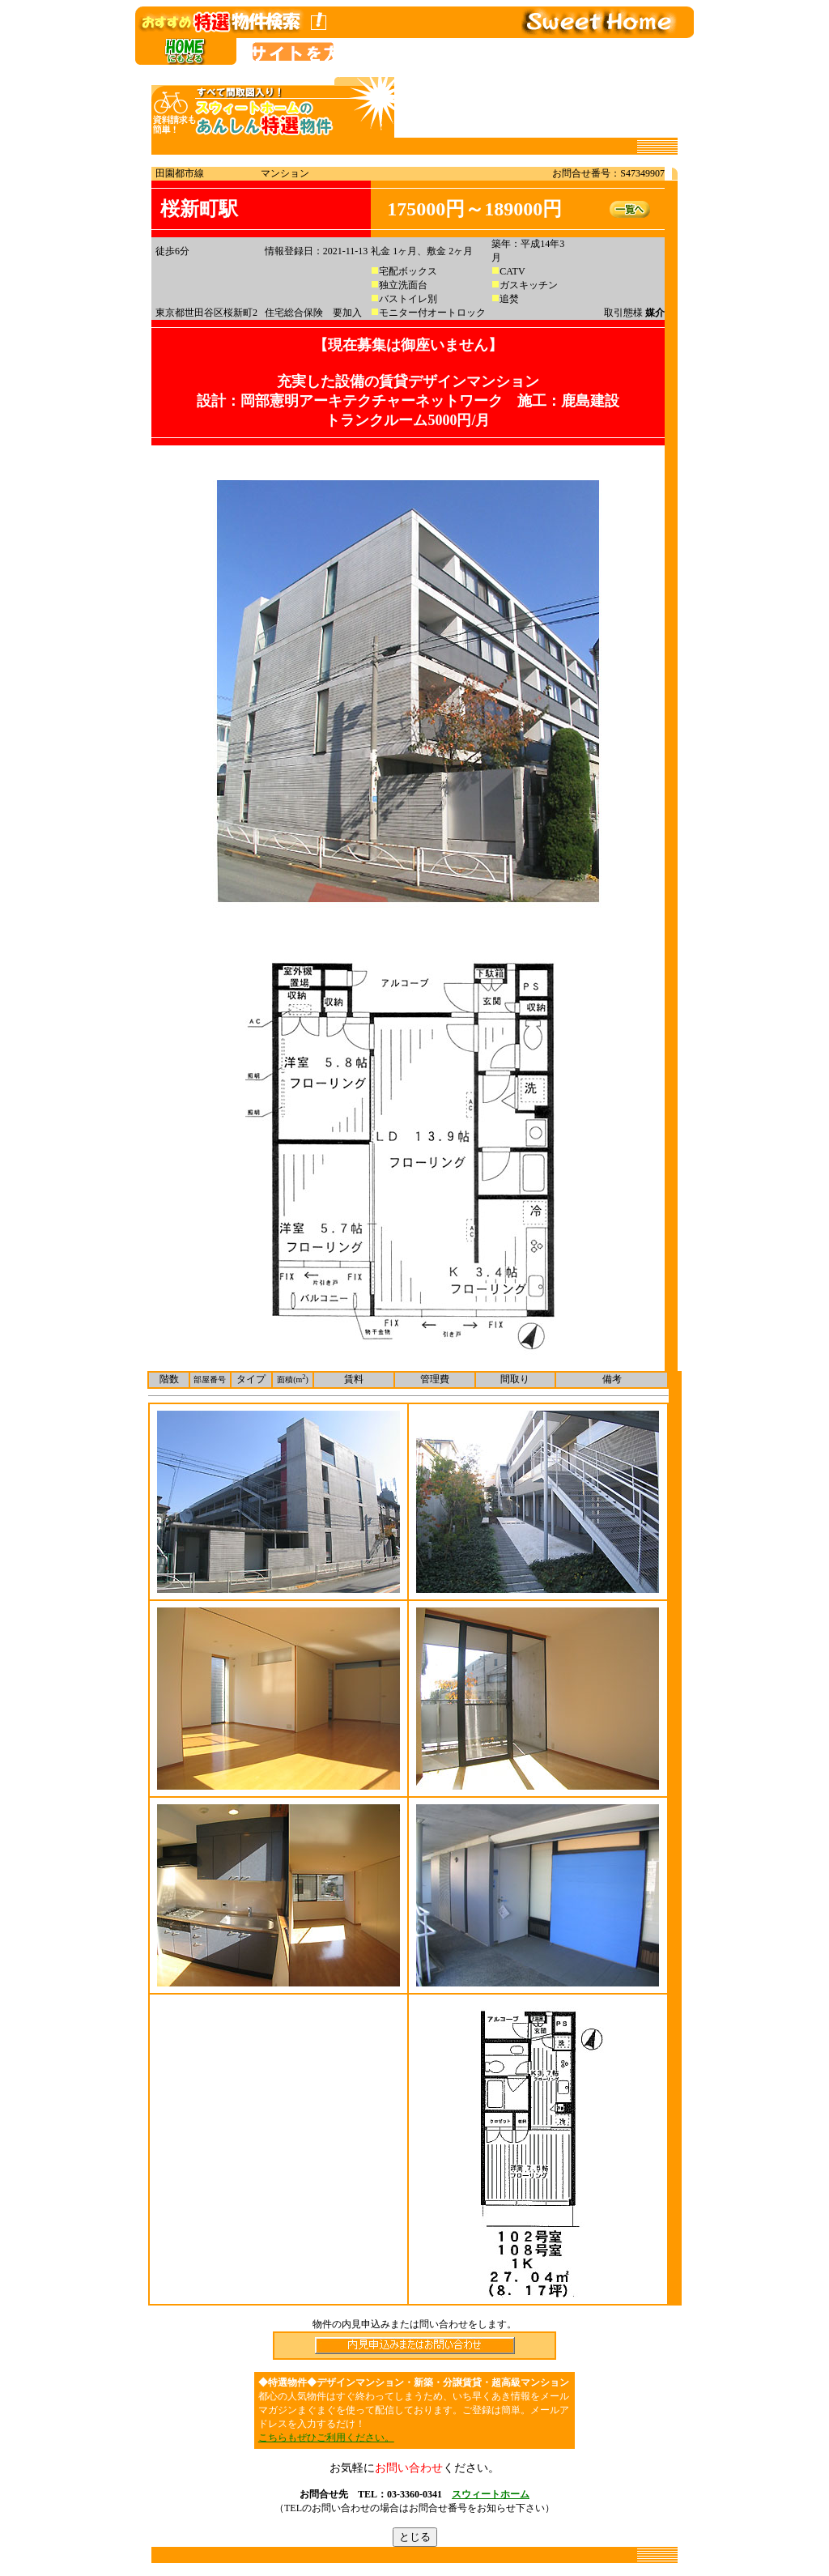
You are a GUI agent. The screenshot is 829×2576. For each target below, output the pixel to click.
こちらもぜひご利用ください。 (326, 2437)
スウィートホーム (490, 2494)
